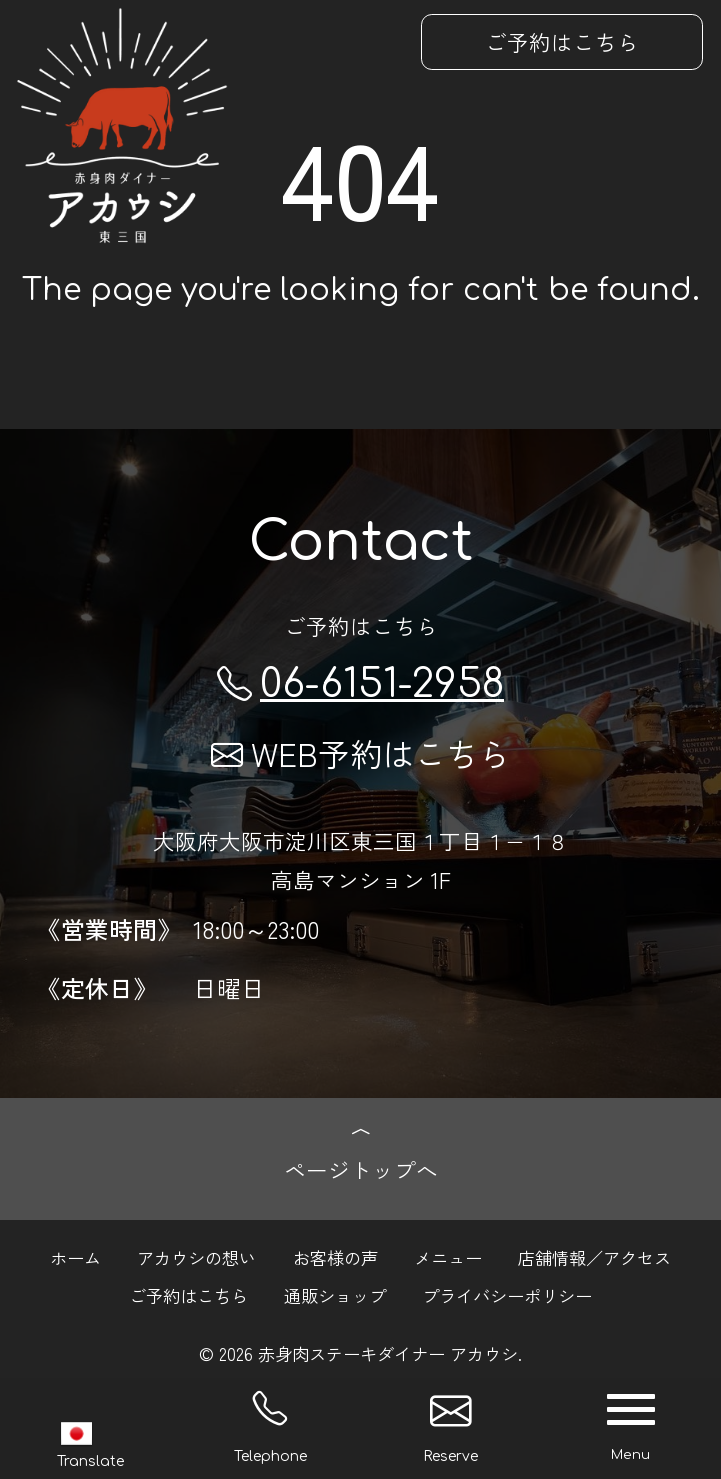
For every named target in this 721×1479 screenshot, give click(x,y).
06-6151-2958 (360, 684)
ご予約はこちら (562, 41)
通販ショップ (335, 1295)
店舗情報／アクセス (594, 1256)
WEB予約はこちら (360, 752)
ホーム (75, 1256)
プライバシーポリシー (507, 1295)
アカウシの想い (196, 1256)
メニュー (448, 1256)
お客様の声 (335, 1256)
